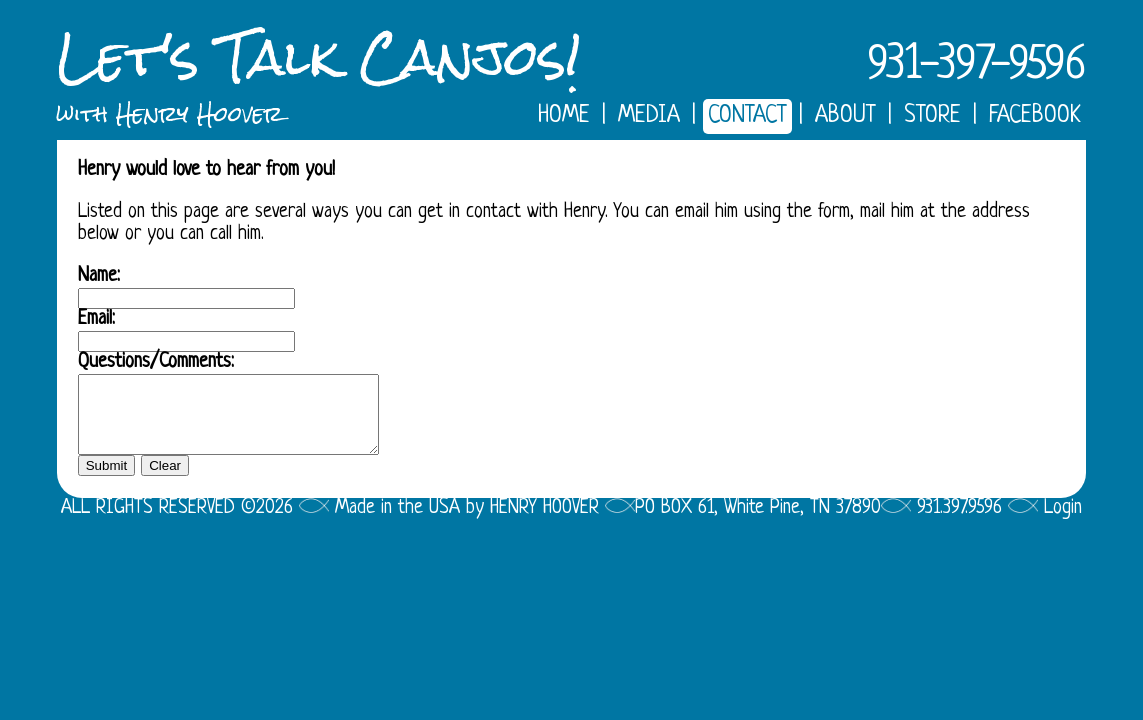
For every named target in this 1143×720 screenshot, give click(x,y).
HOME (564, 116)
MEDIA (649, 116)
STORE (932, 116)
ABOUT (845, 116)
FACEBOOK (1035, 116)
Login (1063, 523)
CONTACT (747, 116)
